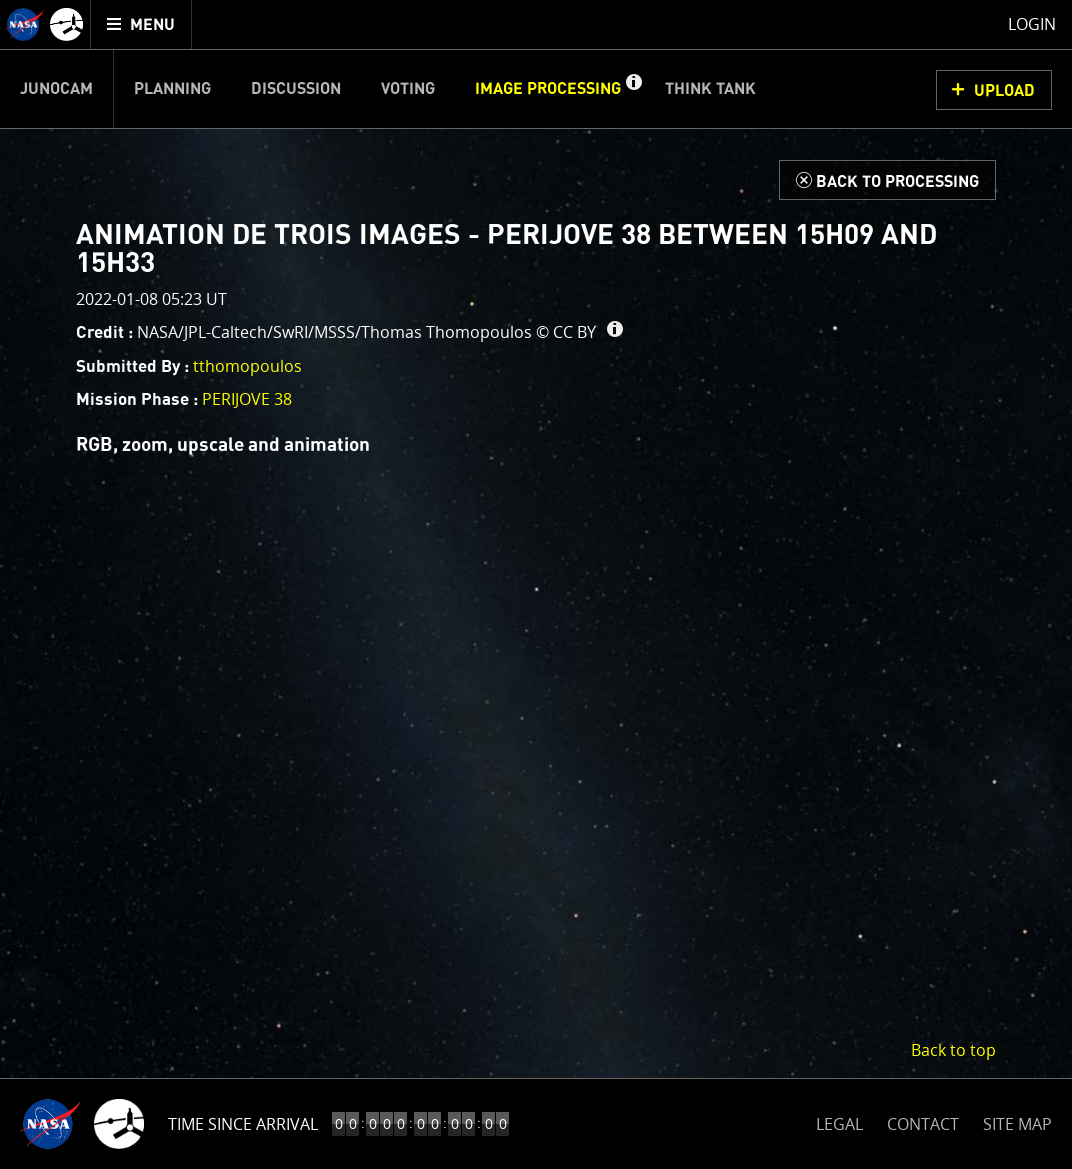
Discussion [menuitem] (296, 89)
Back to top (953, 1050)
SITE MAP (1017, 1124)
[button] (633, 89)
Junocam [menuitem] (56, 89)
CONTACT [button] (923, 1124)
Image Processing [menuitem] (548, 89)
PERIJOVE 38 (247, 399)
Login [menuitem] (1032, 24)
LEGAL (839, 1120)
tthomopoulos (247, 366)
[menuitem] (141, 24)
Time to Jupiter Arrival (262, 1124)
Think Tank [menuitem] (710, 89)
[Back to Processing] (887, 180)
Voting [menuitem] (408, 89)
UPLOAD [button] (1004, 91)
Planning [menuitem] (172, 89)
